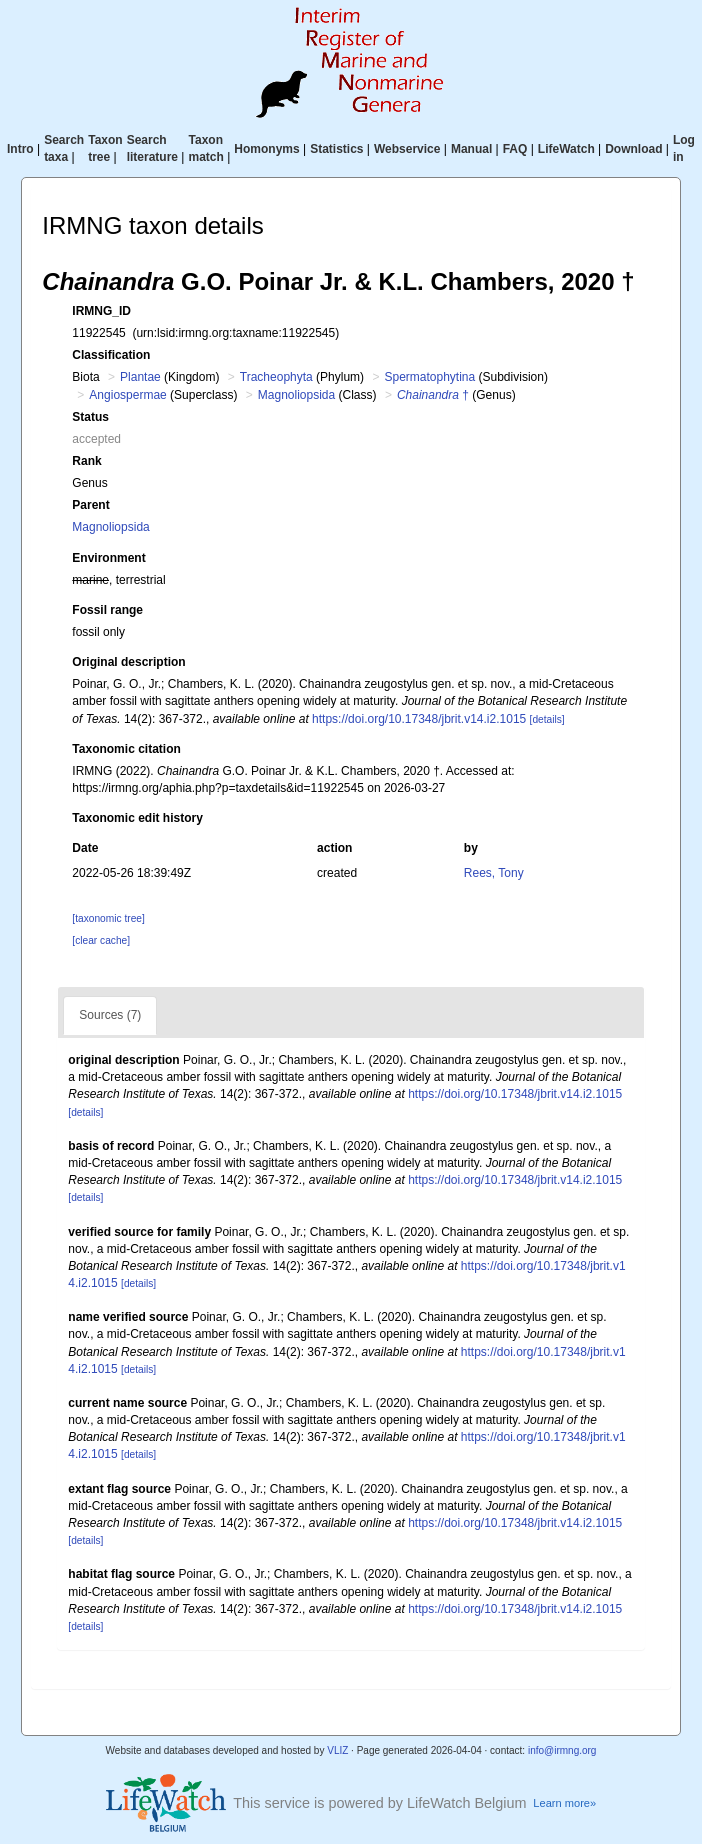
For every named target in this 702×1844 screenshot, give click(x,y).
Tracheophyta (276, 377)
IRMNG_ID (101, 311)
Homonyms (266, 149)
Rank (86, 461)
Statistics (336, 149)
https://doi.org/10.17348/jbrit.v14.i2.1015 (419, 719)
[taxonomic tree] (108, 918)
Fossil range (107, 610)
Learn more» (564, 1803)
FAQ (515, 149)
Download (633, 149)
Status (90, 417)
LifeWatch (566, 149)
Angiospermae (127, 395)
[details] (547, 719)
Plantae (140, 377)
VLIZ (337, 1750)
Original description (128, 662)
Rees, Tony (494, 873)
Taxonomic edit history (137, 818)
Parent (90, 505)
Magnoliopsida (296, 395)
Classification (111, 355)
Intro (20, 149)
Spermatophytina (429, 377)
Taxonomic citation (126, 749)
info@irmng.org (562, 1750)
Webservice (407, 149)
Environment (108, 558)
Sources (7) (110, 1015)
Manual (471, 149)
